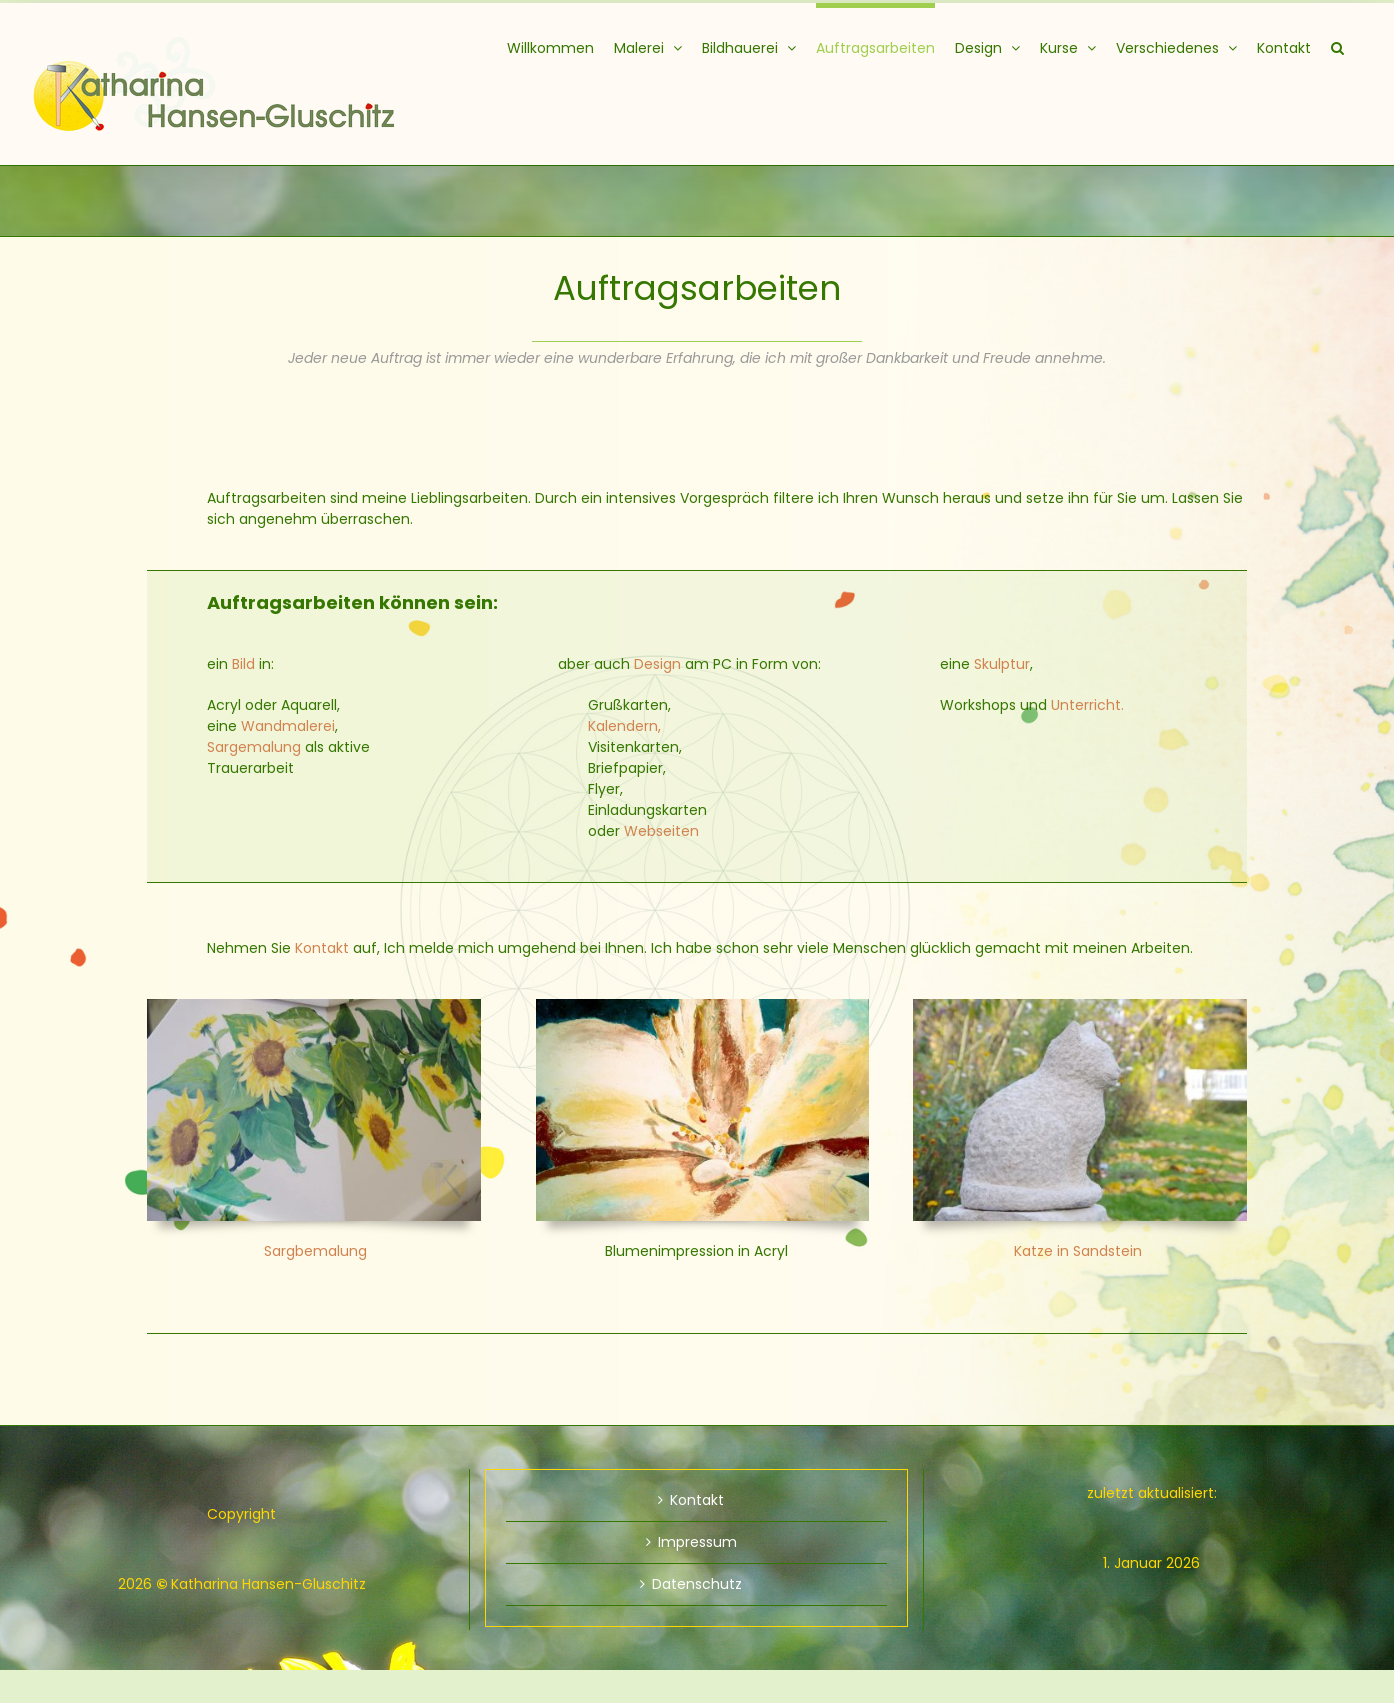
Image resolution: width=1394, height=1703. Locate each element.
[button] (1337, 45)
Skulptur (1002, 664)
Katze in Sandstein (1078, 1251)
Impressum (697, 1542)
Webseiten (661, 831)
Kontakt (322, 948)
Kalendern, (624, 726)
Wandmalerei (288, 726)
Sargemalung (254, 747)
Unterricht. (1087, 705)
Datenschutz (697, 1584)
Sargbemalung (315, 1251)
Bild (243, 664)
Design (657, 664)
